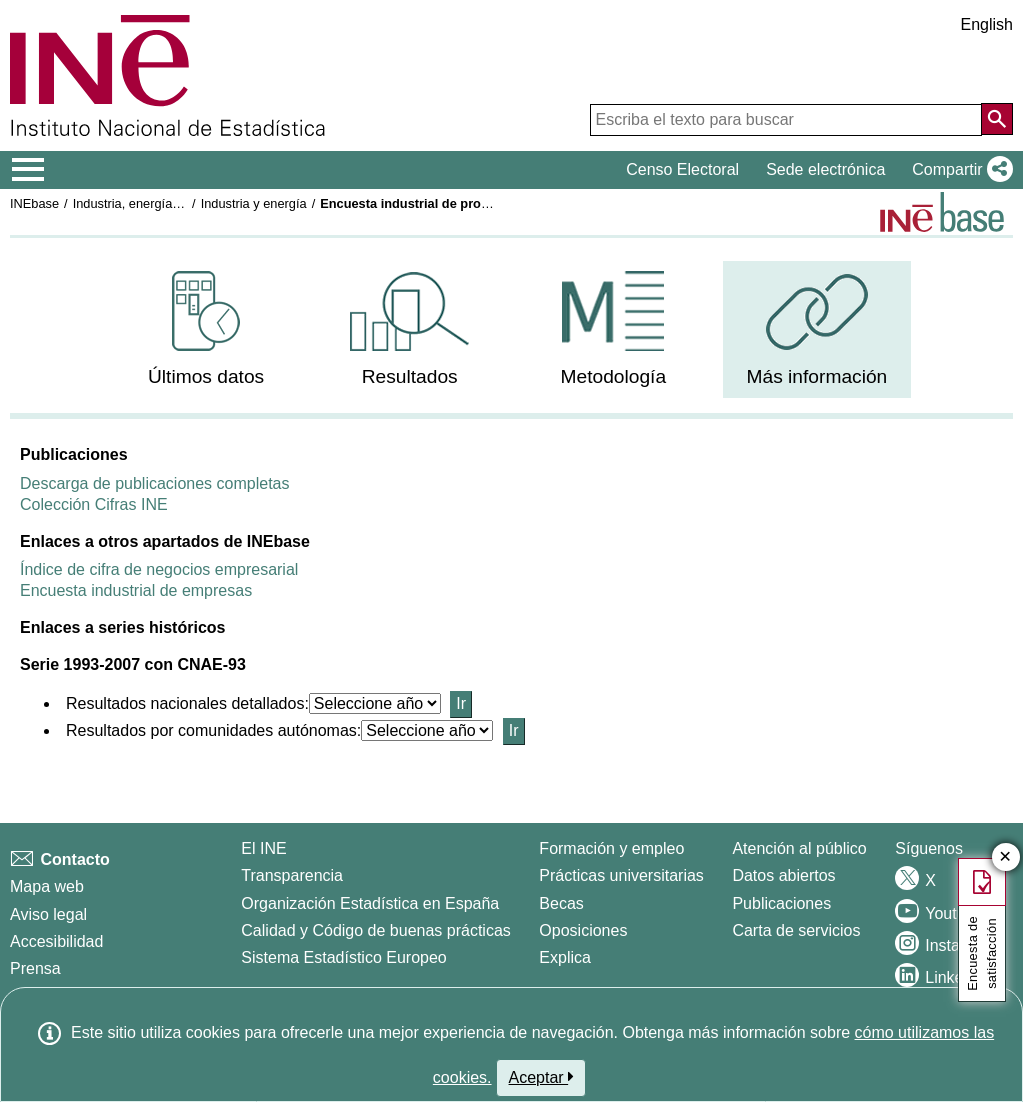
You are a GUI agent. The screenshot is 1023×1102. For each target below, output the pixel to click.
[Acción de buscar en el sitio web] (997, 119)
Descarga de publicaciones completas (154, 483)
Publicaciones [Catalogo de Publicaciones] (781, 903)
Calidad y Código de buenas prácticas (376, 930)
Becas (561, 903)
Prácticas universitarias (621, 875)
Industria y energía (254, 203)
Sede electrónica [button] (825, 169)
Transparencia (292, 875)
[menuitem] (206, 329)
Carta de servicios (796, 930)
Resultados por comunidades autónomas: (213, 730)
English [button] (987, 24)
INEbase (34, 203)
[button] (958, 170)
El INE (263, 848)
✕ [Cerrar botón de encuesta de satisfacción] (1005, 857)
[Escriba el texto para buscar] (786, 120)
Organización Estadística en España (370, 903)
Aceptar (541, 1077)
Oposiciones (583, 930)
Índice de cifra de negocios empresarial (159, 569)
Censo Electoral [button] (682, 169)
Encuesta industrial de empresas (136, 590)
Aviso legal (48, 914)
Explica (565, 957)
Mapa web (47, 886)
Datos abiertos (783, 875)
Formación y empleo (611, 848)
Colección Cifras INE (94, 504)
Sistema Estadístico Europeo (343, 957)
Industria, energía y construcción (165, 203)
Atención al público (799, 848)
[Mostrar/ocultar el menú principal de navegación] (28, 170)
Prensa (35, 968)
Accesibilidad (56, 941)
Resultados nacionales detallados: (187, 703)
